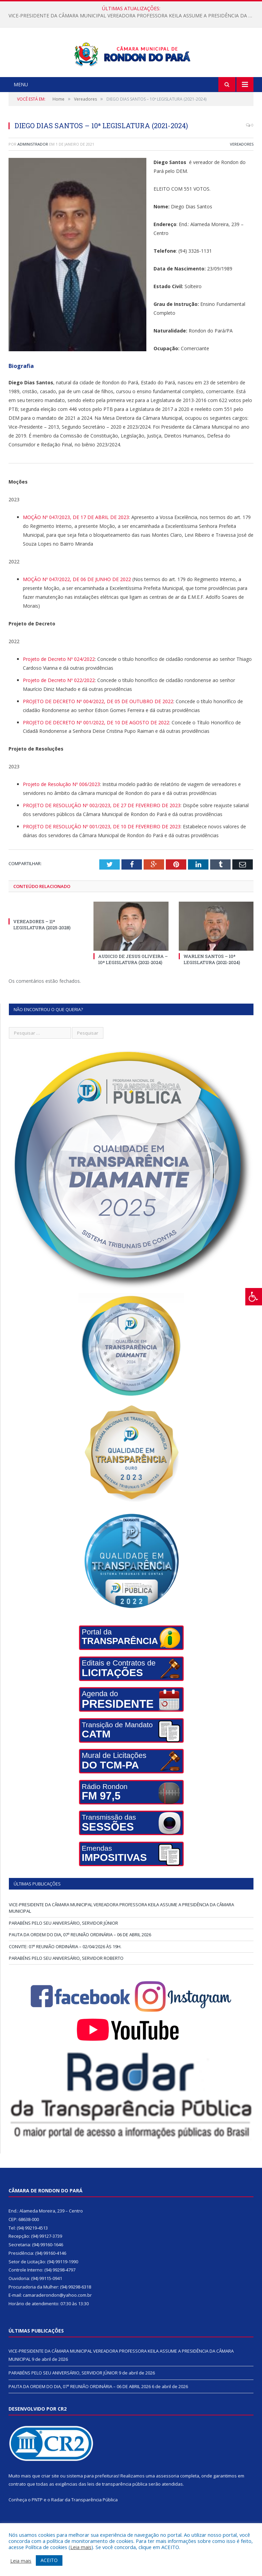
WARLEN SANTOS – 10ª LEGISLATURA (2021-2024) (212, 985)
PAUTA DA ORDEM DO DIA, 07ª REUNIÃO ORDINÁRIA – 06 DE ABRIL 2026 (80, 1960)
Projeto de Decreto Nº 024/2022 (59, 684)
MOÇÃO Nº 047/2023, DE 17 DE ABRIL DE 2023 (76, 542)
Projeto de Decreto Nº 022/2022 (59, 705)
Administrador (32, 169)
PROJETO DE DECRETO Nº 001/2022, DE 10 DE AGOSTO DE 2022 (96, 748)
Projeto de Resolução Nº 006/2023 (61, 810)
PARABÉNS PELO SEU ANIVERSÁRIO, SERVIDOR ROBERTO (66, 1984)
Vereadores (241, 169)
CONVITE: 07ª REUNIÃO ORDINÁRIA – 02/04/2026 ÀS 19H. (65, 1972)
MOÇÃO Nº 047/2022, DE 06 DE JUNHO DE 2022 (77, 605)
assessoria (167, 2501)
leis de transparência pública (117, 2509)
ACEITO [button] (49, 2560)
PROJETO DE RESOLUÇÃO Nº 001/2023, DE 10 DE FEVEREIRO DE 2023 (101, 852)
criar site (50, 2501)
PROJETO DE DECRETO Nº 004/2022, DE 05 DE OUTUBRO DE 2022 (98, 727)
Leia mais (80, 2547)
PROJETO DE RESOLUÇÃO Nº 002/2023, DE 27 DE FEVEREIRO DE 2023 (101, 831)
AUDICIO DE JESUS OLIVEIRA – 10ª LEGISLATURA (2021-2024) (133, 985)
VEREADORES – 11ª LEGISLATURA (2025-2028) (42, 950)
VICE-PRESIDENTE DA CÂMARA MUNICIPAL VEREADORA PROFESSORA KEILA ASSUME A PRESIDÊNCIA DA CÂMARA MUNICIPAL (133, 16)
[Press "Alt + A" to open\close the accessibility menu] (253, 1296)
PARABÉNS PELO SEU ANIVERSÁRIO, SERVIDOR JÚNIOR (63, 1948)
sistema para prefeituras (92, 2501)
